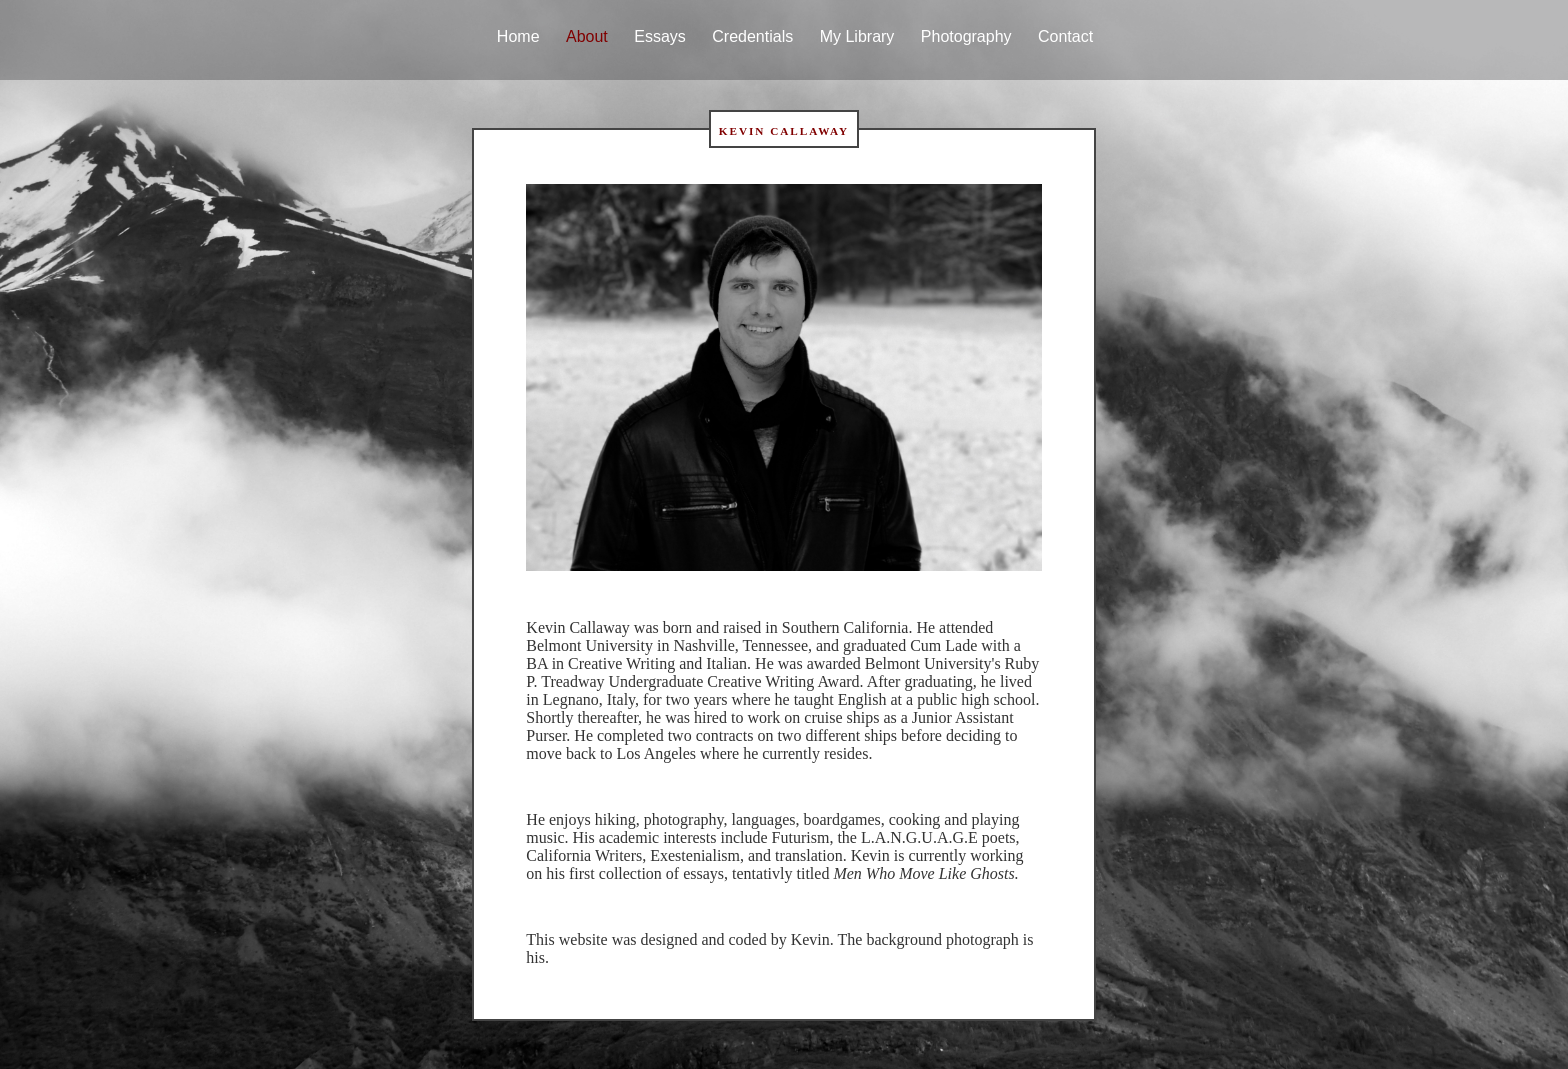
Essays (660, 36)
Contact (1065, 36)
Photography (966, 36)
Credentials (752, 36)
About (587, 36)
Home (518, 36)
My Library (857, 36)
